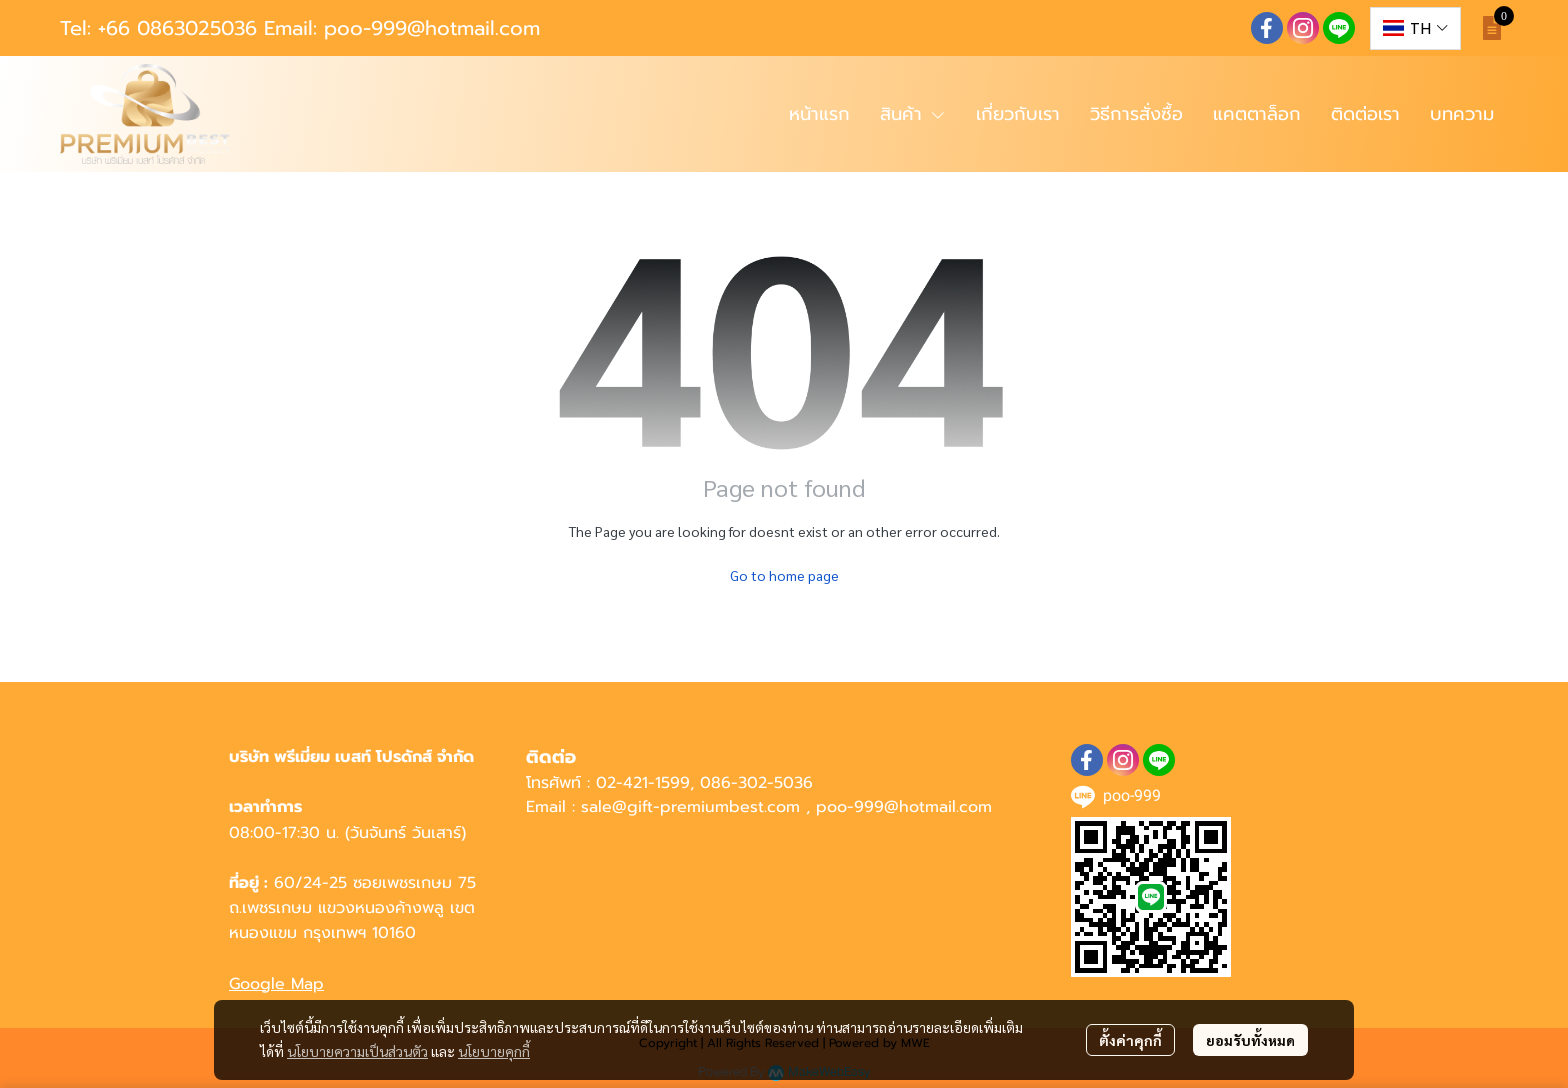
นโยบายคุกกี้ (494, 1051)
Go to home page (784, 575)
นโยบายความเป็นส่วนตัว (357, 1051)
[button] (1415, 28)
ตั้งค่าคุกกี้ (1130, 1040)
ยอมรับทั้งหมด (1250, 1040)
